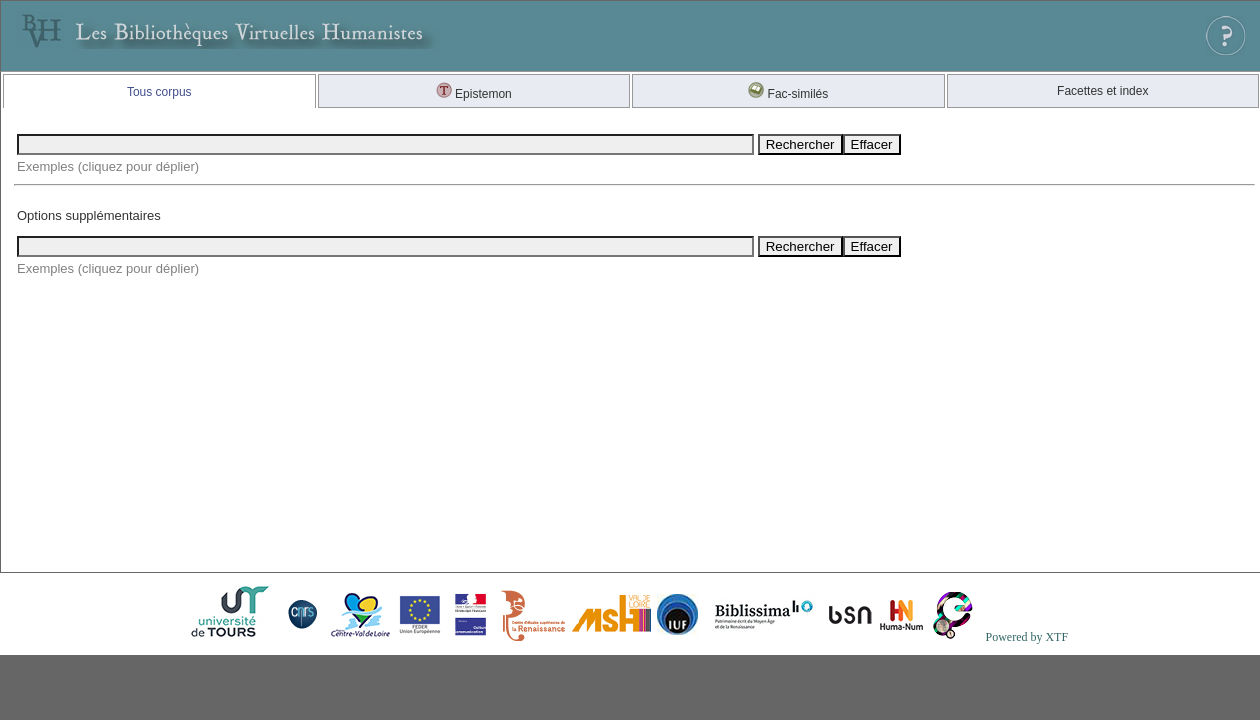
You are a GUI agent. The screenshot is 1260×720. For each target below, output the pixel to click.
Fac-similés (788, 94)
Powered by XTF (1026, 637)
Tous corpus (159, 92)
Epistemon (474, 94)
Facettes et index (1102, 91)
